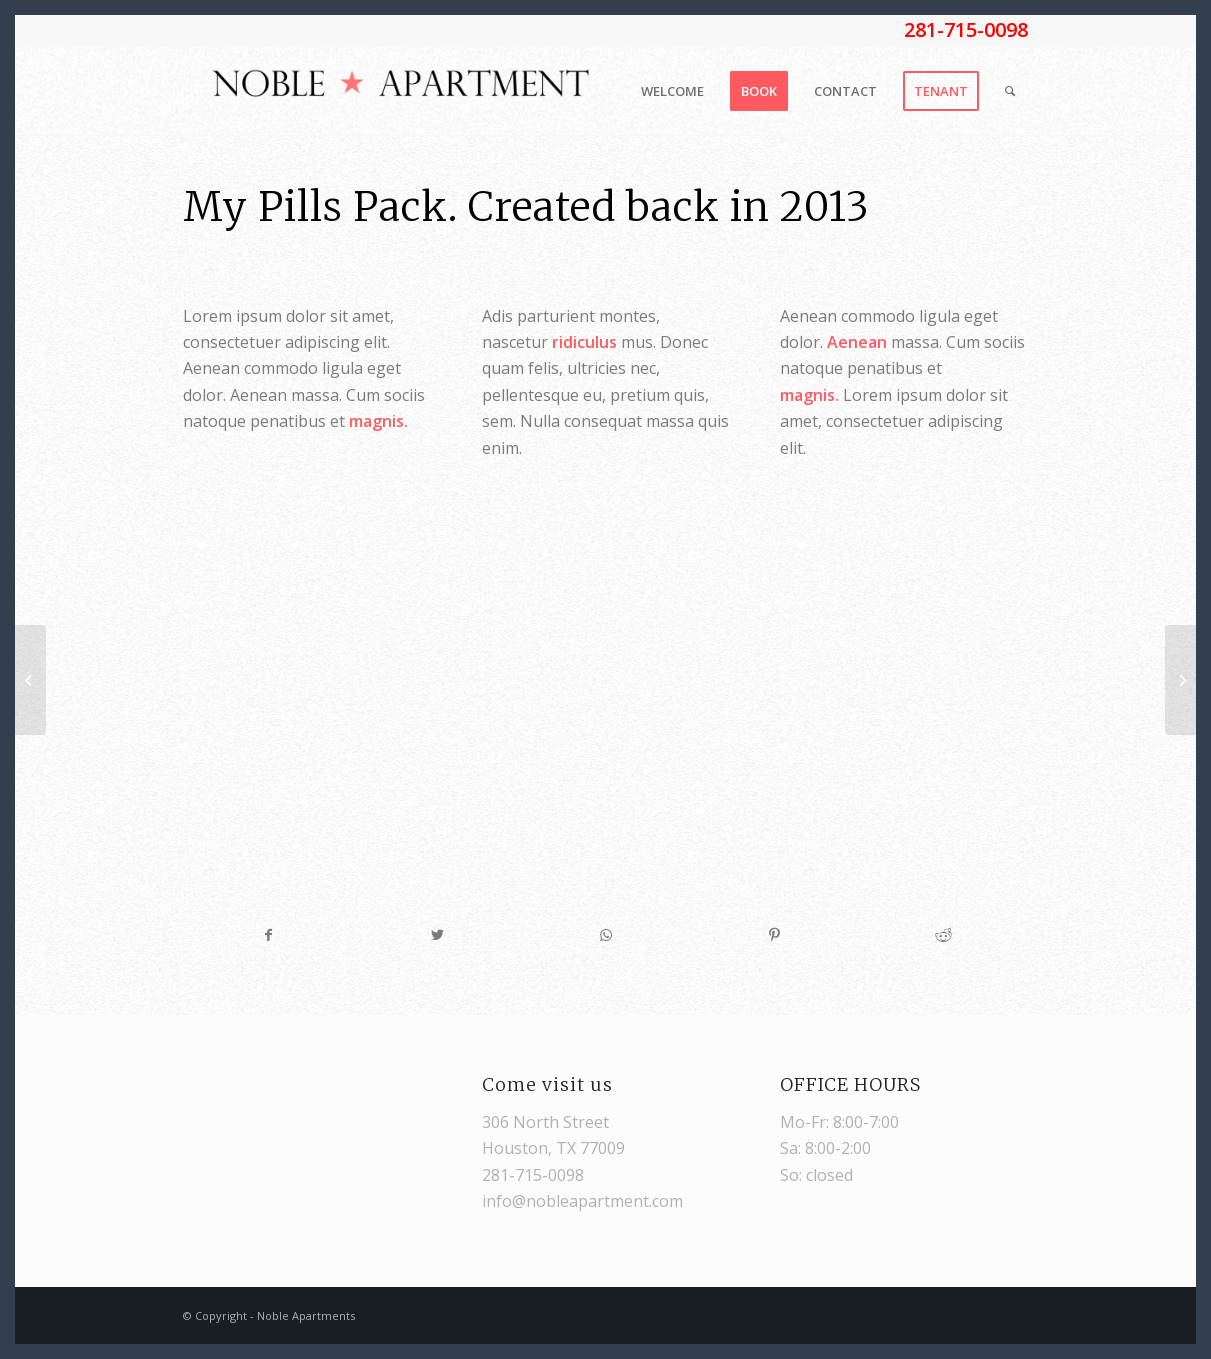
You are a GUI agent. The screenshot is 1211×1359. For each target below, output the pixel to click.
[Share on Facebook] (268, 935)
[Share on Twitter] (438, 935)
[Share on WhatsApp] (606, 935)
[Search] (1010, 91)
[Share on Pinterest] (775, 935)
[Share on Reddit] (943, 935)
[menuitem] (672, 91)
